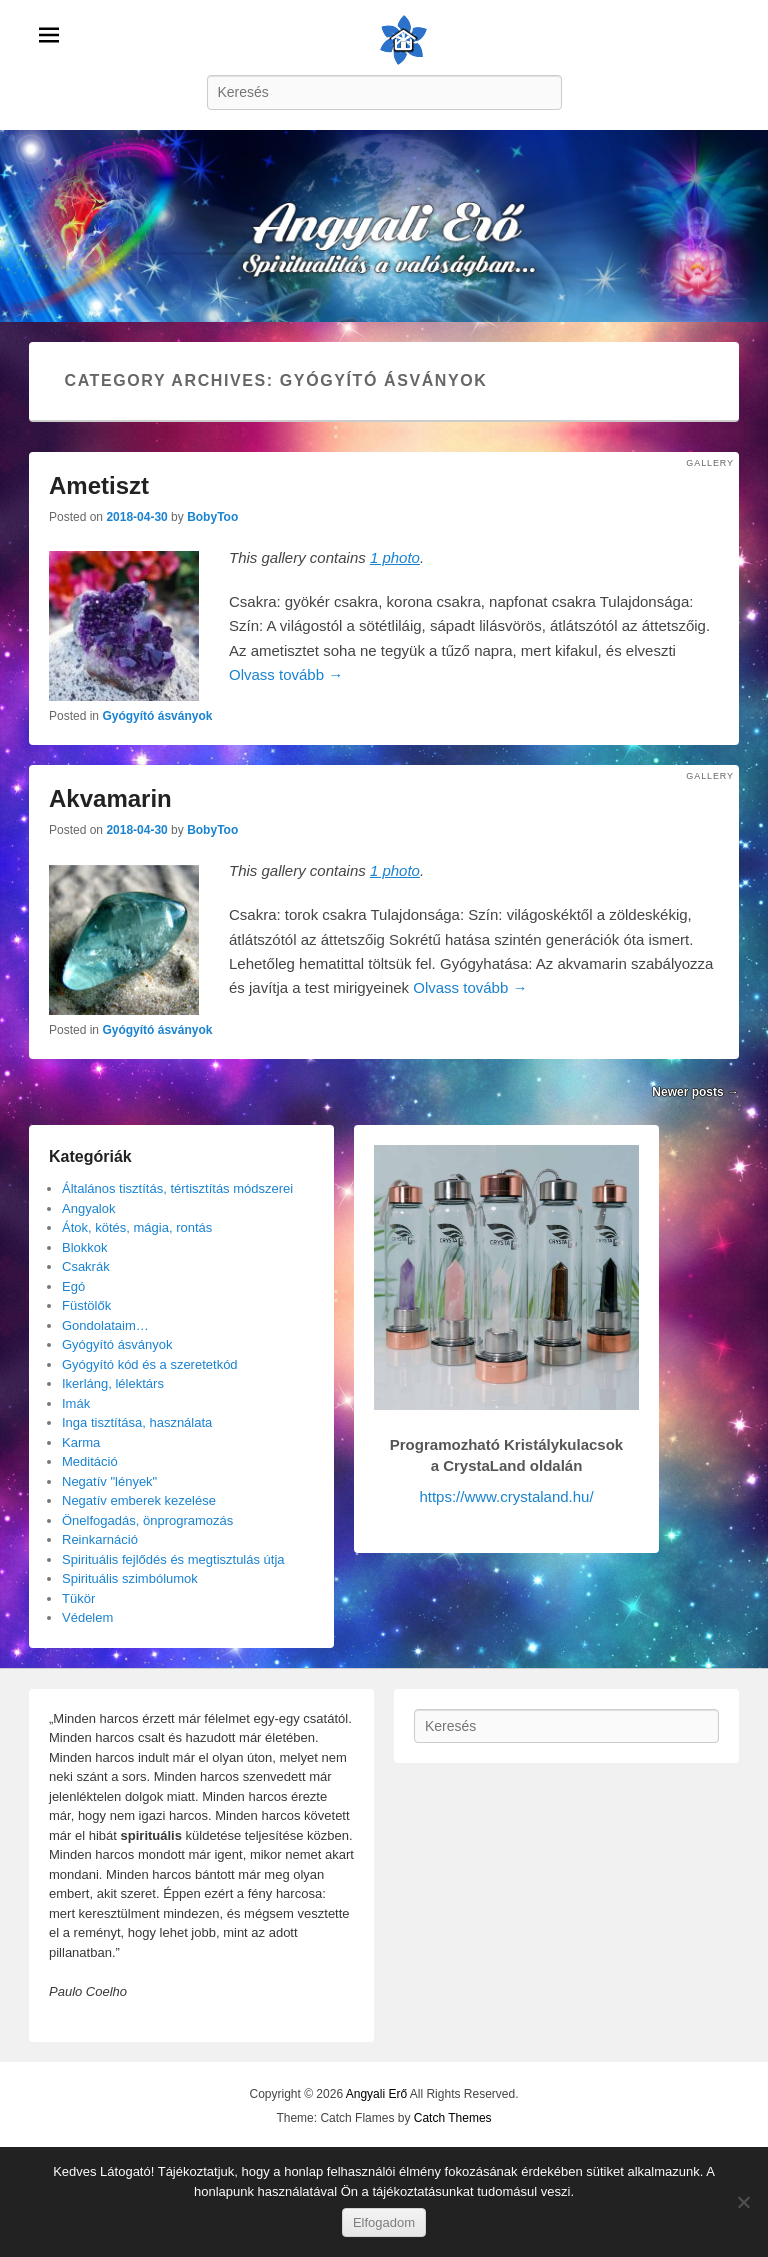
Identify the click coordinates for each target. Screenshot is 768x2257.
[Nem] (743, 2202)
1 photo (395, 557)
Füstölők (86, 1305)
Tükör (78, 1598)
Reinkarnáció (100, 1539)
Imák (76, 1403)
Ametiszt (99, 485)
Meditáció (90, 1461)
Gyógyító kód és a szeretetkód (150, 1364)
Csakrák (86, 1266)
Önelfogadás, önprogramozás (147, 1520)
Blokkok (85, 1247)
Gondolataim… (105, 1325)
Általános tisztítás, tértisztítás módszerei (177, 1188)
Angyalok (88, 1208)
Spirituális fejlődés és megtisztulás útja (173, 1559)
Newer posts (695, 1092)
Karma (81, 1442)
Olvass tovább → (286, 674)
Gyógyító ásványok (157, 716)
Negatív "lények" (109, 1481)
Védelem (87, 1617)
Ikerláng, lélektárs (113, 1383)
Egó (73, 1286)
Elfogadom (384, 2222)
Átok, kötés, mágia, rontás (137, 1227)
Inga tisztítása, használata (137, 1422)
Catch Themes (453, 2118)
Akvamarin (110, 798)
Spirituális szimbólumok (130, 1578)
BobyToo (212, 517)
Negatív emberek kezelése (139, 1500)
